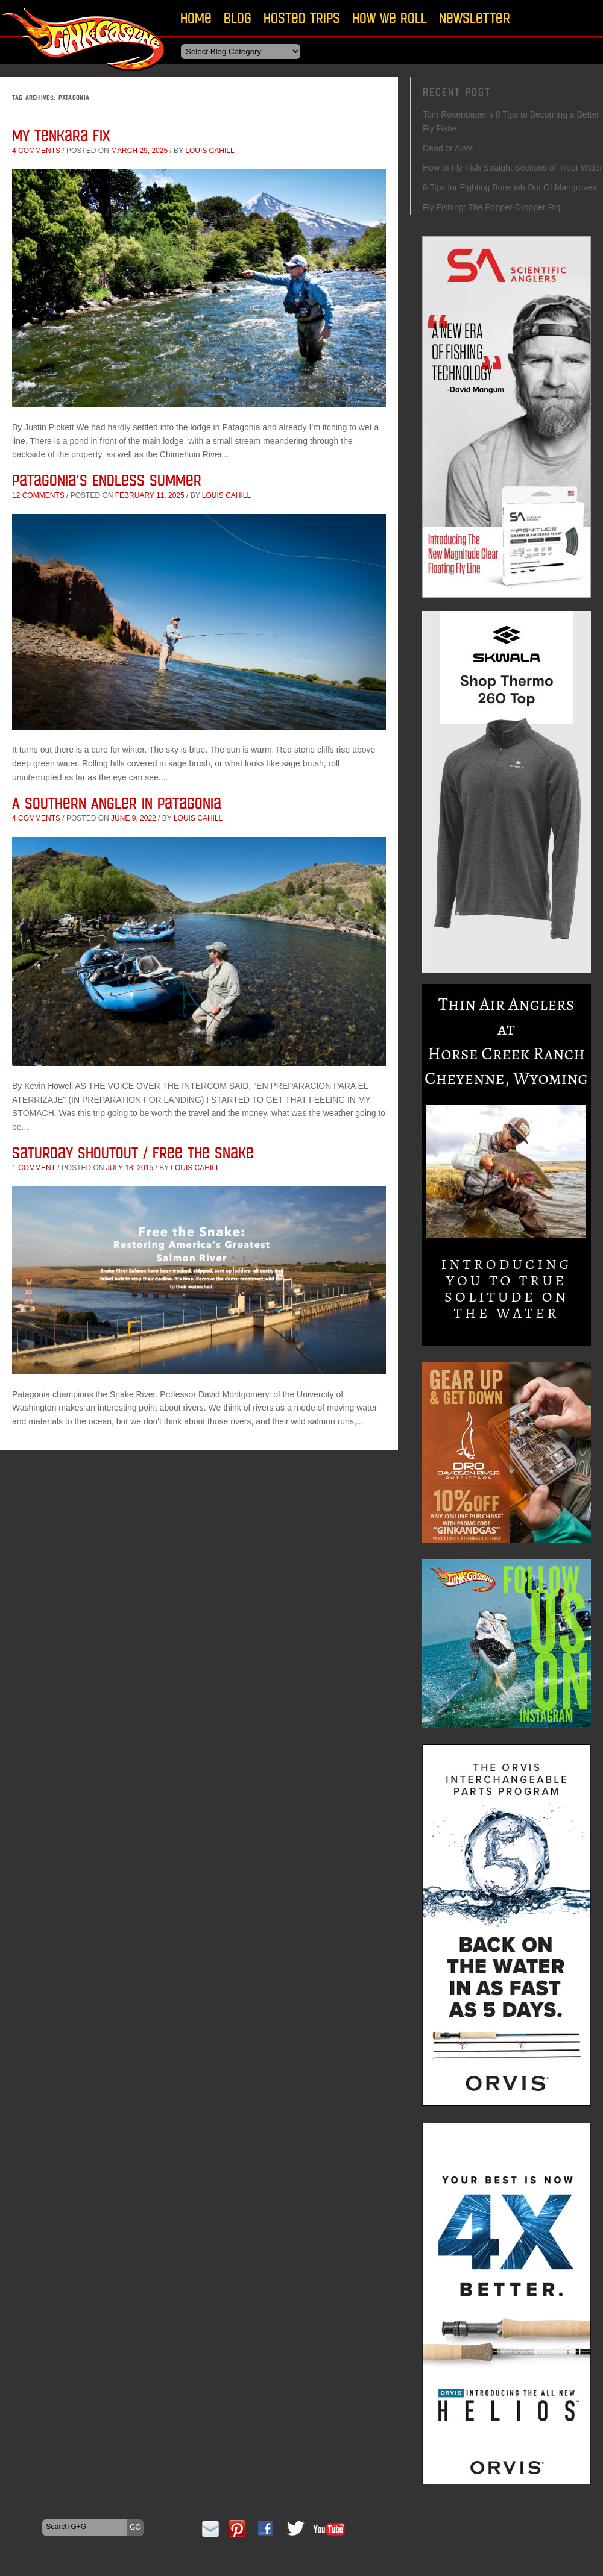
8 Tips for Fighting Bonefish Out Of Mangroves (509, 187)
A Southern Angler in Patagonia (116, 803)
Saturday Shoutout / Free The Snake (133, 1152)
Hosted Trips (302, 18)
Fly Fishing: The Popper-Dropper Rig (492, 207)
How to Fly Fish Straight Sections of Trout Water (512, 167)
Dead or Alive (448, 148)
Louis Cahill (209, 150)
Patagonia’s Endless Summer (106, 480)
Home (196, 18)
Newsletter (474, 18)
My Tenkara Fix (61, 135)
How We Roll (389, 18)
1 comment (33, 1168)
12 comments (38, 495)
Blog (237, 18)
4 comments (36, 150)
